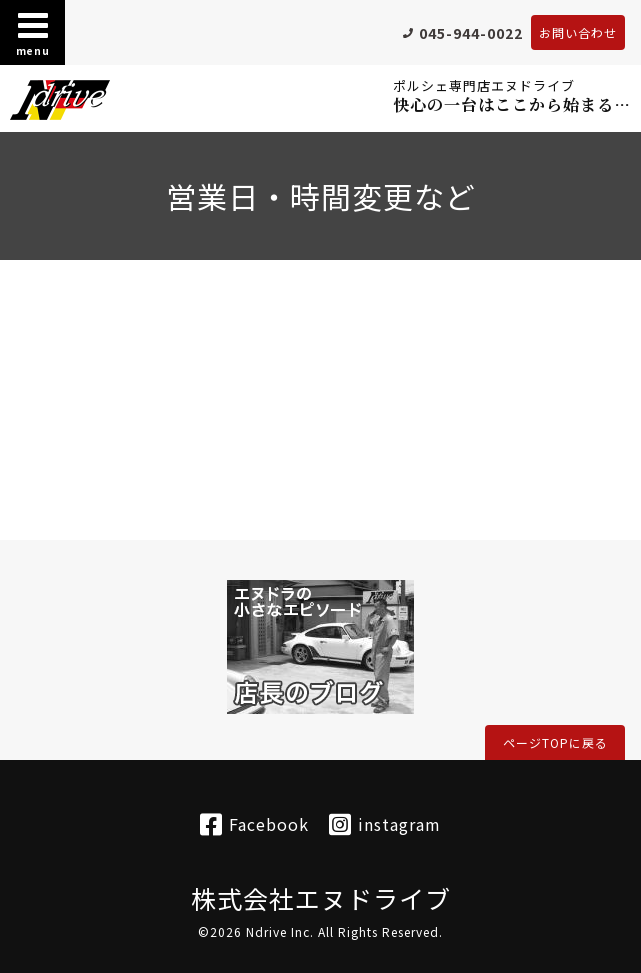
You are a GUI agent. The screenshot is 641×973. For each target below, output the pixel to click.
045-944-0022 (471, 33)
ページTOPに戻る (555, 742)
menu (33, 33)
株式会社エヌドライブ (321, 898)
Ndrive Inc (278, 931)
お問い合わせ (578, 32)
